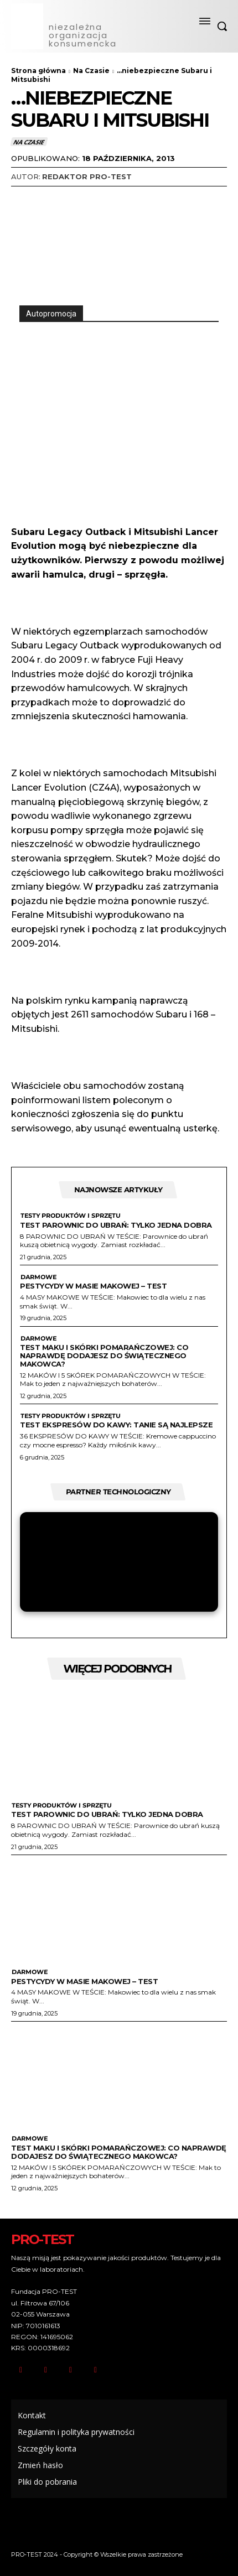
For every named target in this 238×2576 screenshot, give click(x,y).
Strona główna (38, 70)
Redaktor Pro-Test (87, 176)
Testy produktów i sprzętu (70, 1215)
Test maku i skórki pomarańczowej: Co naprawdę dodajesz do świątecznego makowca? (104, 1355)
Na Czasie (91, 70)
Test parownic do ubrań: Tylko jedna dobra (116, 1225)
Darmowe (38, 1277)
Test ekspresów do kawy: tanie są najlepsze (116, 1424)
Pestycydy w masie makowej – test (93, 1285)
